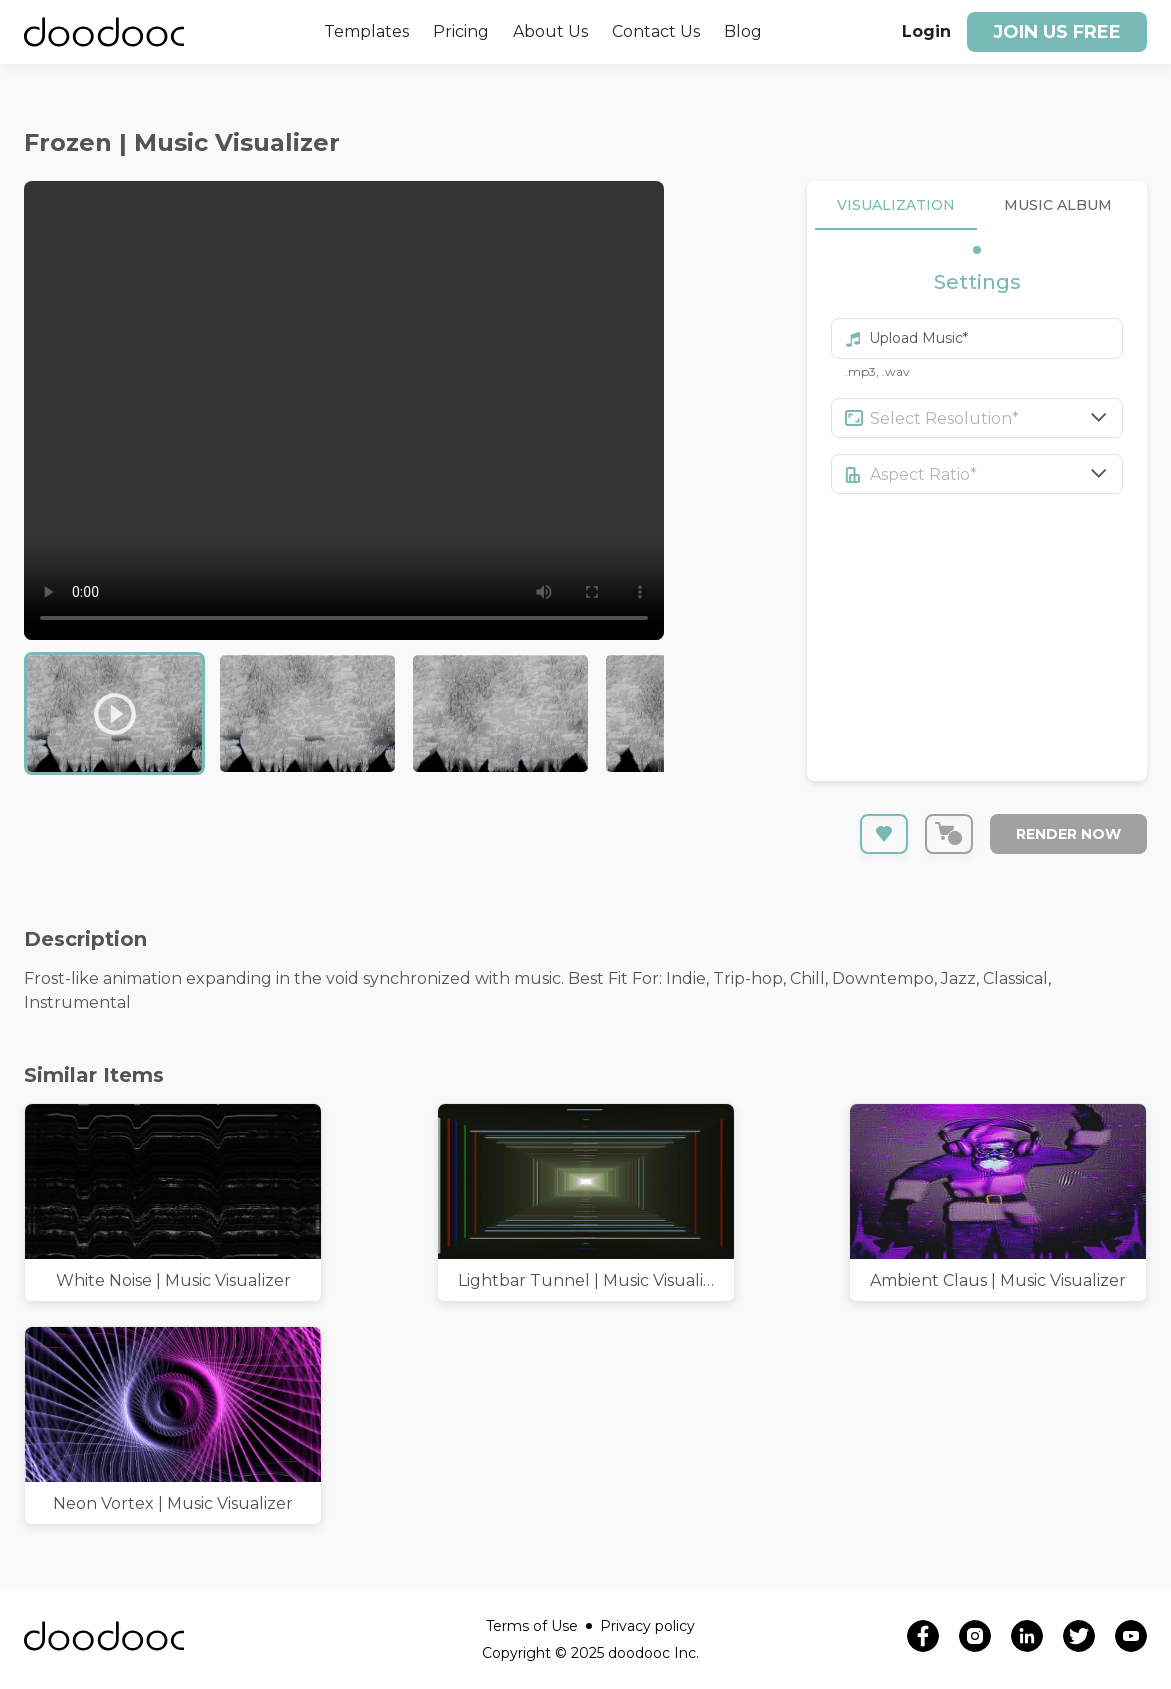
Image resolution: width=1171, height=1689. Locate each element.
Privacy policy (647, 1626)
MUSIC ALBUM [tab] (1058, 205)
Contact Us (656, 31)
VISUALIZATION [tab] (896, 205)
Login (926, 31)
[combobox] (997, 418)
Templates (366, 31)
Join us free (1057, 32)
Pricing (461, 31)
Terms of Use (539, 1626)
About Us (550, 31)
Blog (743, 31)
